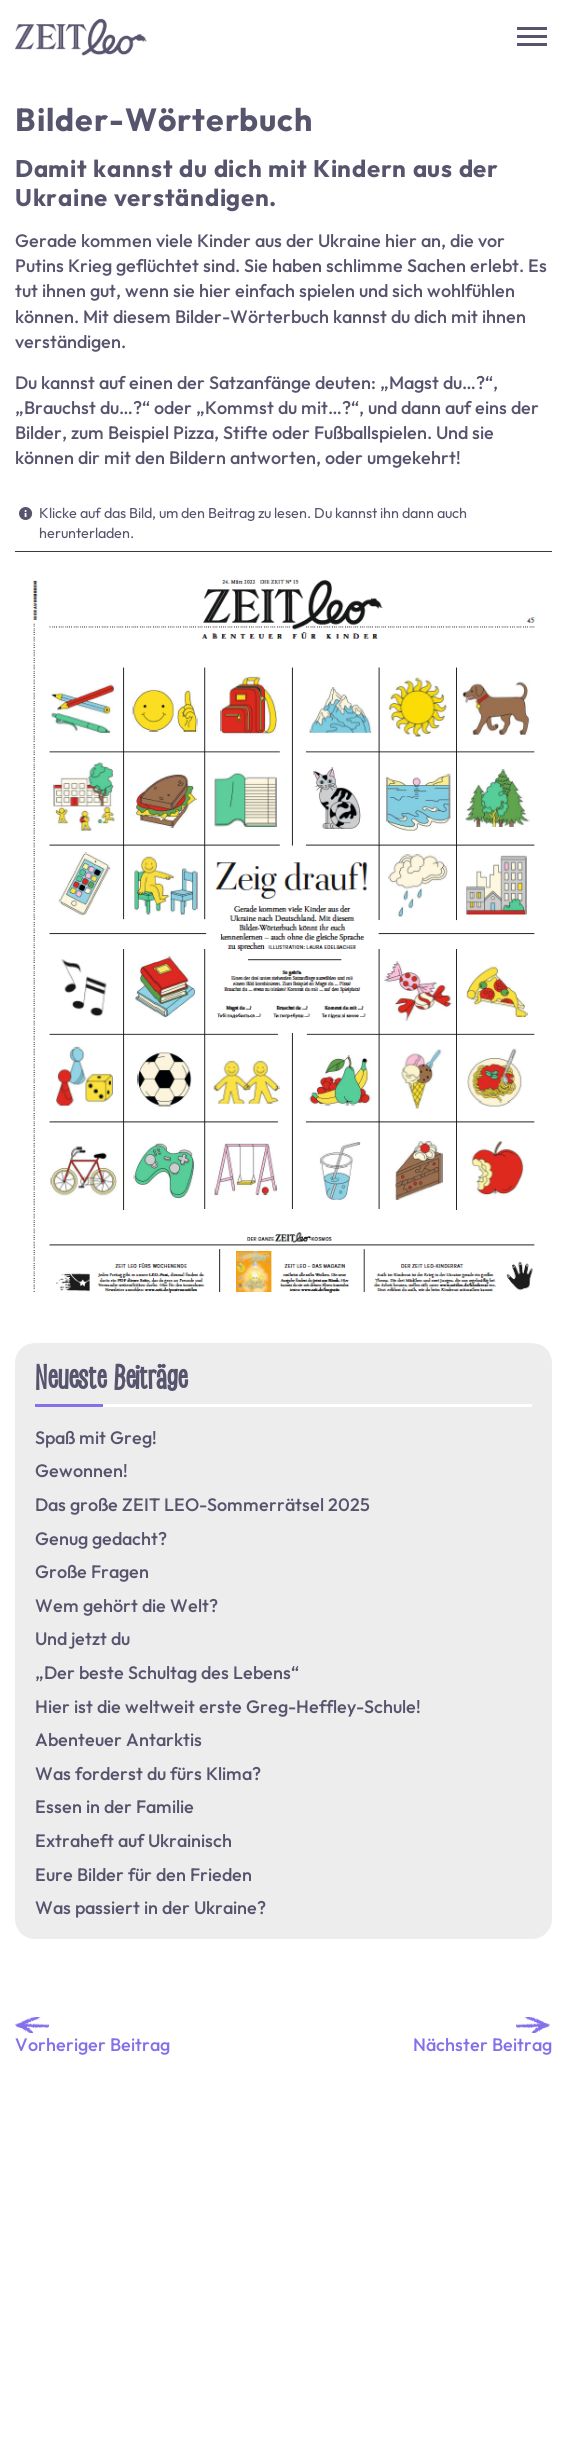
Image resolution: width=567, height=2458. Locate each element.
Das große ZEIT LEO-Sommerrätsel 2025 (202, 1505)
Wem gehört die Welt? (126, 1606)
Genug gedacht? (101, 1539)
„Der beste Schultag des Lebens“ (167, 1673)
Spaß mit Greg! (96, 1438)
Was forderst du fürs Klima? (148, 1774)
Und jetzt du (82, 1639)
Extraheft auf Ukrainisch (133, 1841)
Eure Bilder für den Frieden (143, 1875)
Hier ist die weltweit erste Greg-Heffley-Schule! (228, 1707)
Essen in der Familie (114, 1807)
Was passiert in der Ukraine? (150, 1908)
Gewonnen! (81, 1471)
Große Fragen (92, 1572)
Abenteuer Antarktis (118, 1740)
